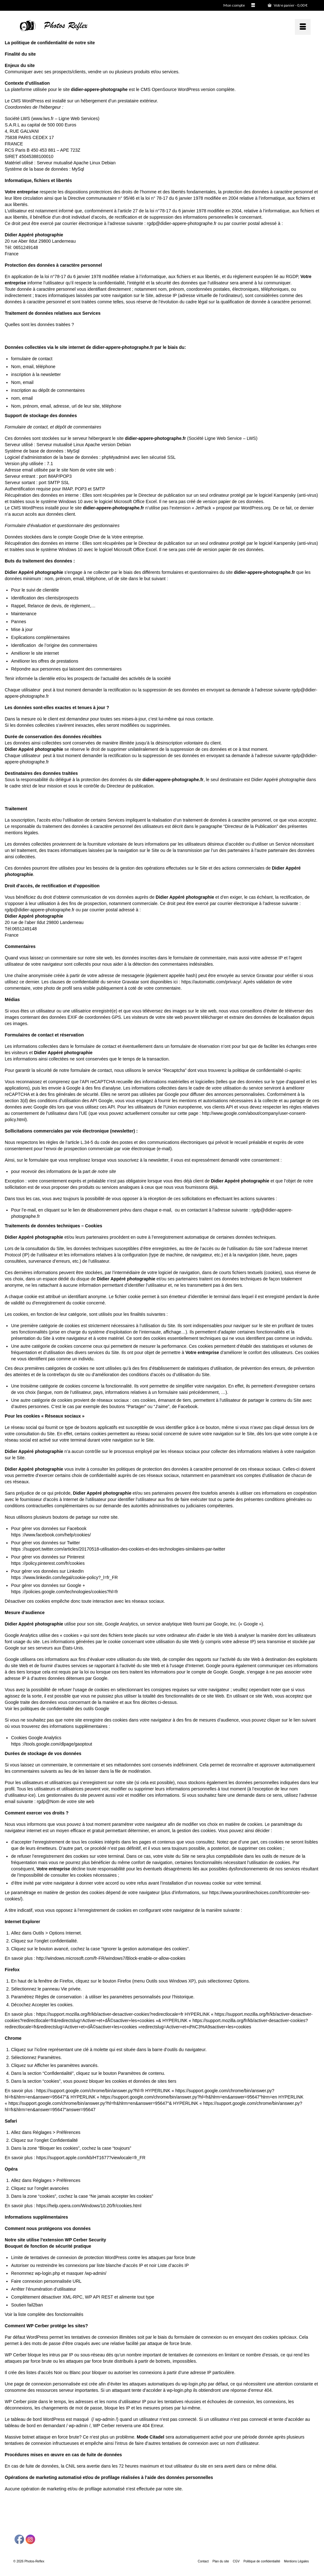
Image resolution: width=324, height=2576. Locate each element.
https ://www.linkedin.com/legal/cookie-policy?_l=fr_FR (64, 1577)
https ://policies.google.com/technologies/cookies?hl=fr (64, 1591)
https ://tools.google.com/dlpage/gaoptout (51, 1744)
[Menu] (303, 27)
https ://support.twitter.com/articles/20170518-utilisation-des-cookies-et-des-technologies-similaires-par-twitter (118, 1549)
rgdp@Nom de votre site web (65, 1801)
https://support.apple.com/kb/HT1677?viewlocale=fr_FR (91, 2157)
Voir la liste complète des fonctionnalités (44, 2314)
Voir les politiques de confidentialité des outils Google (57, 1708)
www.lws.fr (43, 118)
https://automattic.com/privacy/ (211, 981)
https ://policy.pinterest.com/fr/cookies (47, 1563)
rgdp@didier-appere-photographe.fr (181, 223)
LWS (25, 118)
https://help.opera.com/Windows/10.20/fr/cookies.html (88, 2205)
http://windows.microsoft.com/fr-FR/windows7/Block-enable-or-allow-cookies (111, 1958)
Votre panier (288, 5)
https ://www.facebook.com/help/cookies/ (51, 1534)
